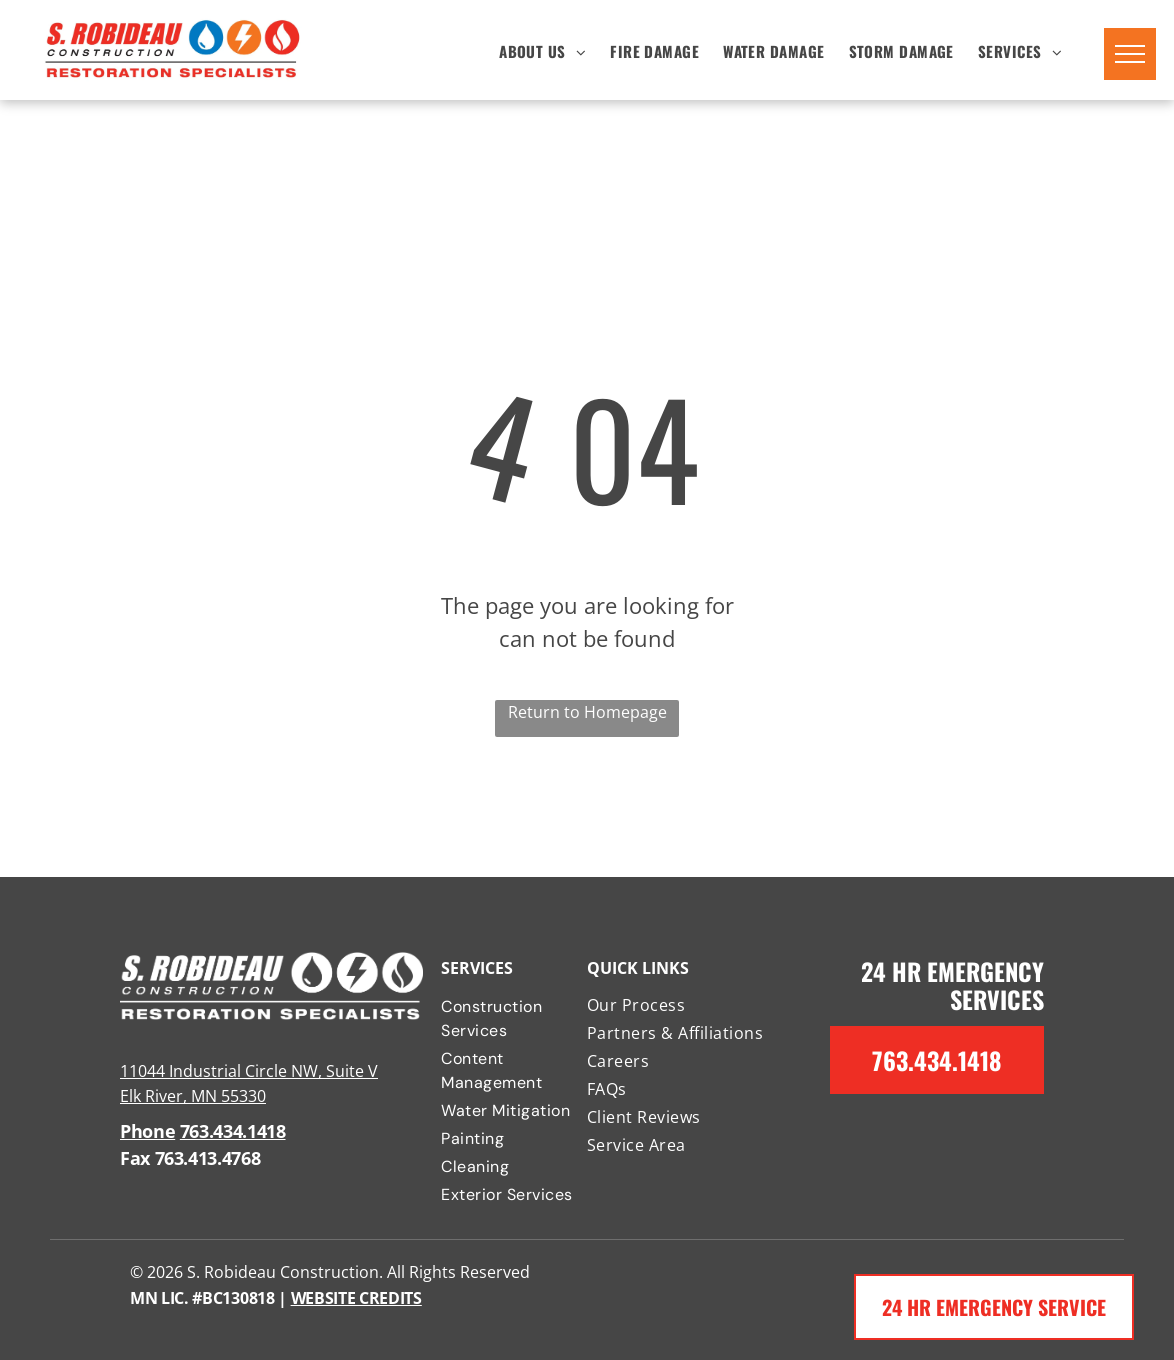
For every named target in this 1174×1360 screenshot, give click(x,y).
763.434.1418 (233, 1131)
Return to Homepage (587, 712)
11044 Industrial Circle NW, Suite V (249, 1071)
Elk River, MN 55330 (193, 1096)
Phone (147, 1131)
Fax (135, 1158)
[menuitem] (542, 50)
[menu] (1130, 54)
